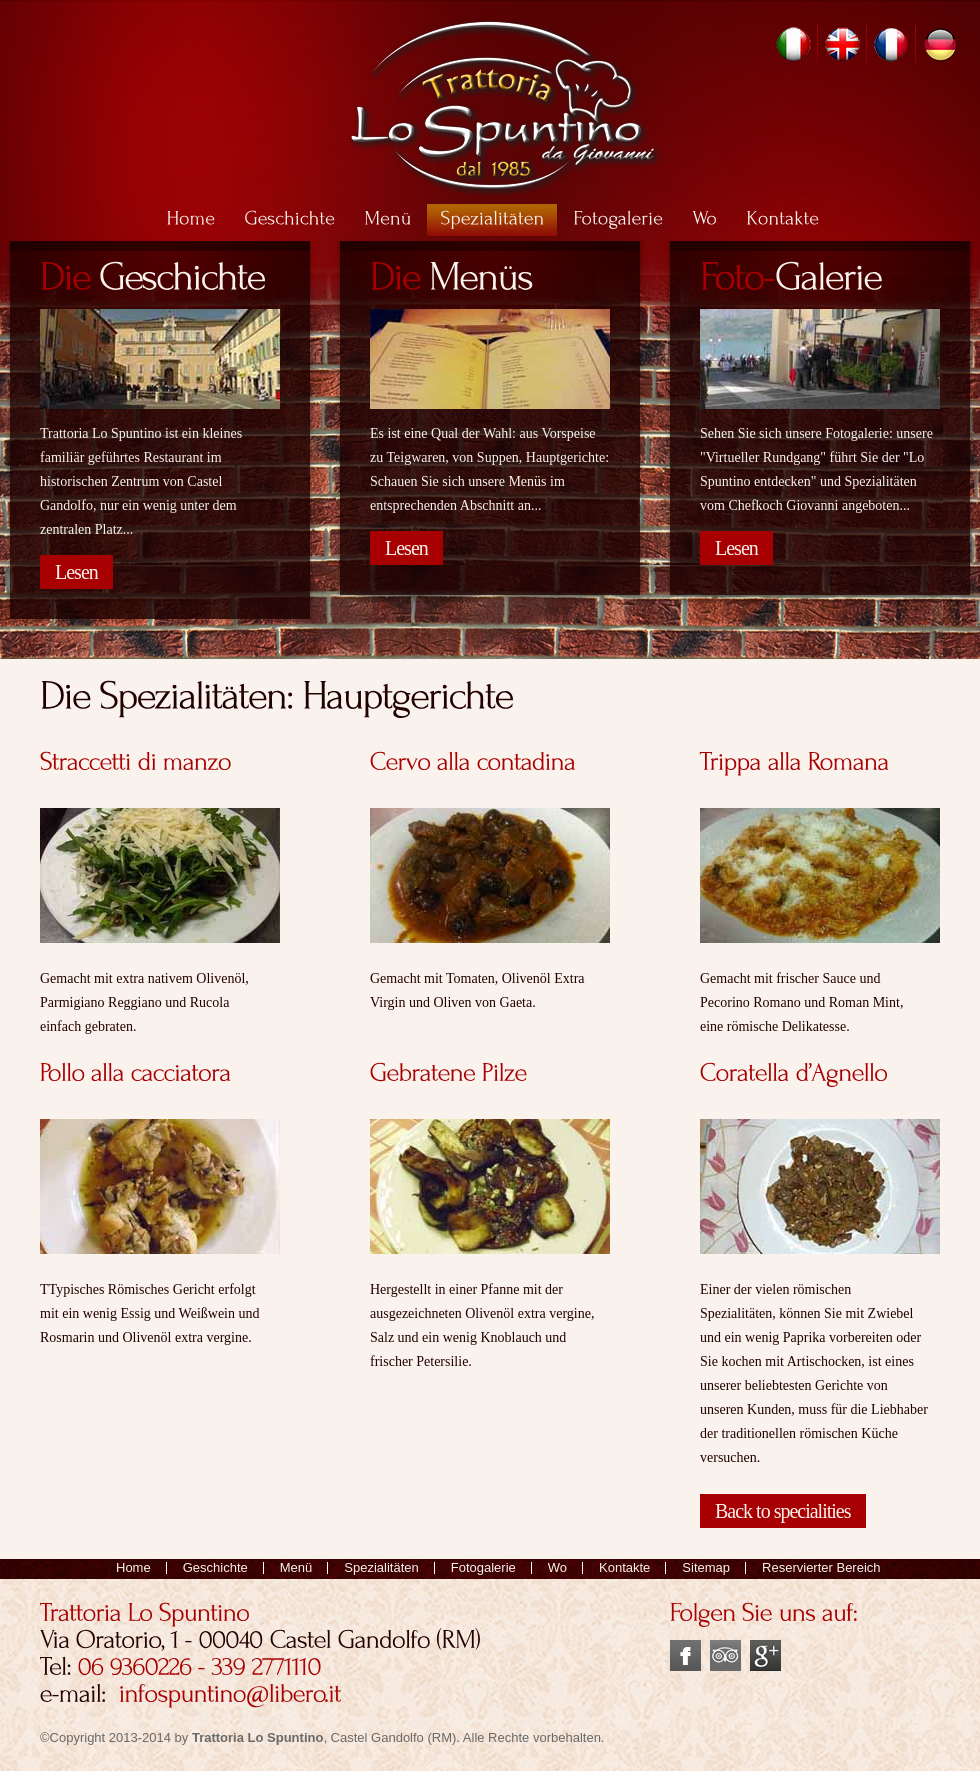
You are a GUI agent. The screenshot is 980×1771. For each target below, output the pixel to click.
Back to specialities (783, 1511)
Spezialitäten (381, 1568)
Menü (296, 1568)
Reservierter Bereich (821, 1568)
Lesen (76, 572)
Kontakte (624, 1568)
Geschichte (215, 1568)
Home (133, 1568)
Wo (557, 1568)
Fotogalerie (483, 1568)
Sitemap (706, 1568)
